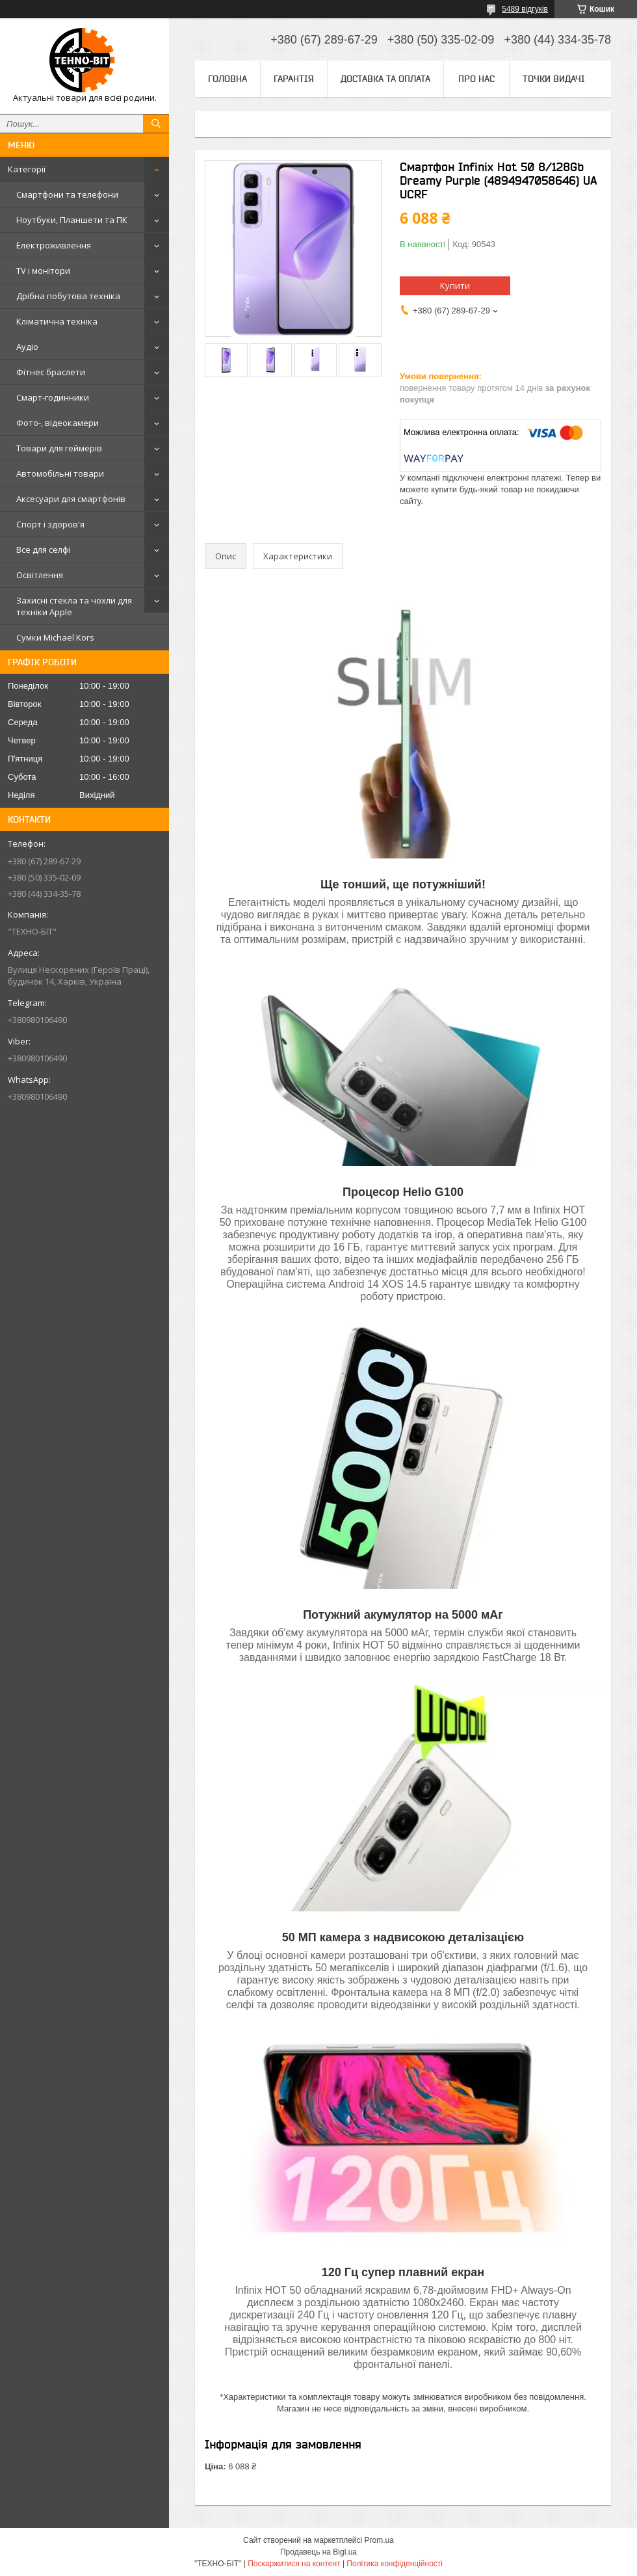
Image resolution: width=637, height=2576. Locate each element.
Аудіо (27, 346)
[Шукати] (156, 123)
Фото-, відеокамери (57, 423)
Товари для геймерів (59, 448)
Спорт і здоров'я (50, 524)
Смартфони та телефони (67, 194)
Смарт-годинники (52, 397)
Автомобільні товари (60, 473)
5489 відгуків (525, 9)
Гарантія (294, 78)
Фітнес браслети (50, 372)
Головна (227, 78)
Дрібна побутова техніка (68, 296)
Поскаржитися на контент (294, 2563)
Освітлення (39, 575)
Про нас (476, 78)
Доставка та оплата (385, 78)
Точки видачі (554, 78)
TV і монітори (43, 270)
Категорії (27, 169)
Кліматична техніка (57, 321)
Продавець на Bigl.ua (318, 2551)
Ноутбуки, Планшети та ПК (71, 220)
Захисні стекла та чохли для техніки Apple (74, 606)
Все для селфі (43, 549)
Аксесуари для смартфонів (70, 499)
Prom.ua (379, 2540)
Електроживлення (53, 245)
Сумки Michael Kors (55, 637)
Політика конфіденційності (394, 2563)
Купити (455, 285)
